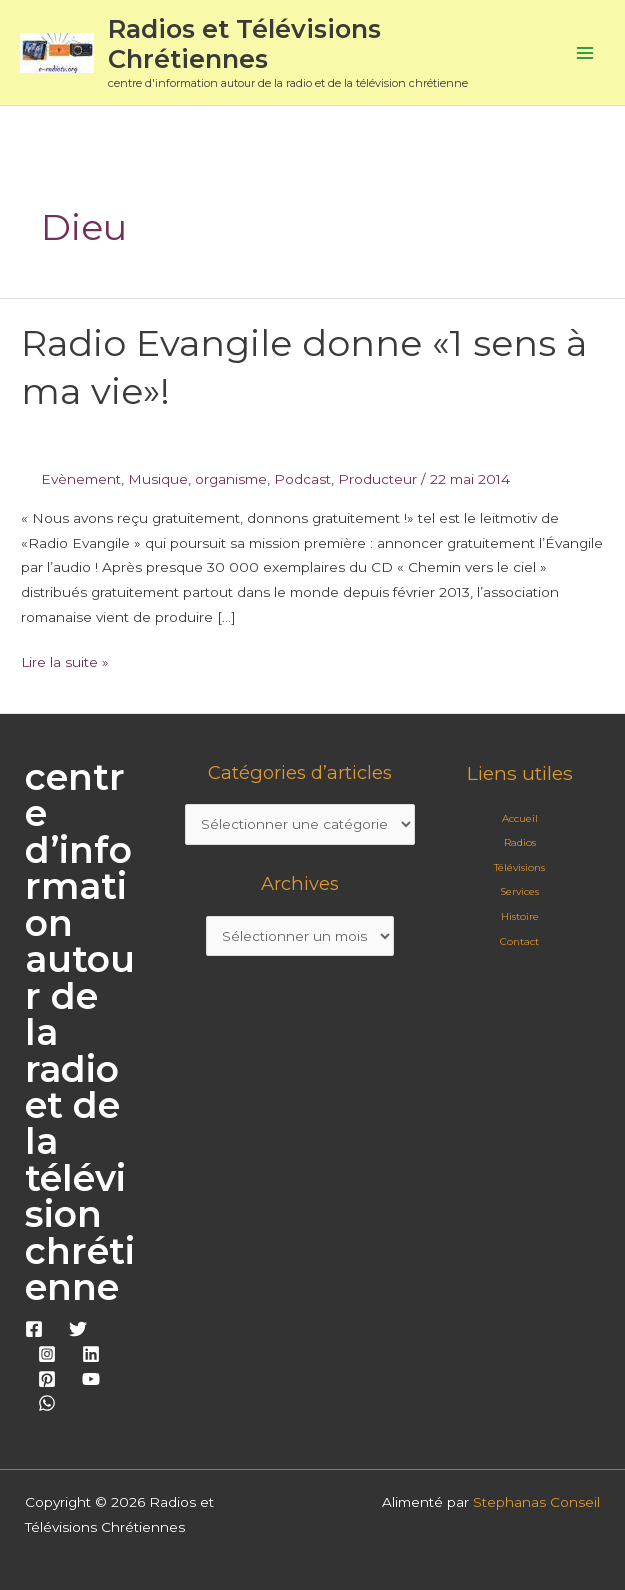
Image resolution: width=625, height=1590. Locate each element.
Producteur (377, 479)
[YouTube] (91, 1379)
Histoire (520, 916)
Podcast (302, 479)
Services (519, 891)
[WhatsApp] (47, 1403)
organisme (231, 479)
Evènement (81, 479)
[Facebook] (34, 1329)
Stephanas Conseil (536, 1502)
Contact (519, 941)
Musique (158, 479)
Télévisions (519, 867)
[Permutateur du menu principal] (585, 52)
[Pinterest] (47, 1379)
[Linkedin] (91, 1354)
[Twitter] (78, 1329)
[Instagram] (47, 1354)
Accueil (520, 818)
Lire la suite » (65, 660)
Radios (520, 842)
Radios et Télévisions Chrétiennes (244, 44)
